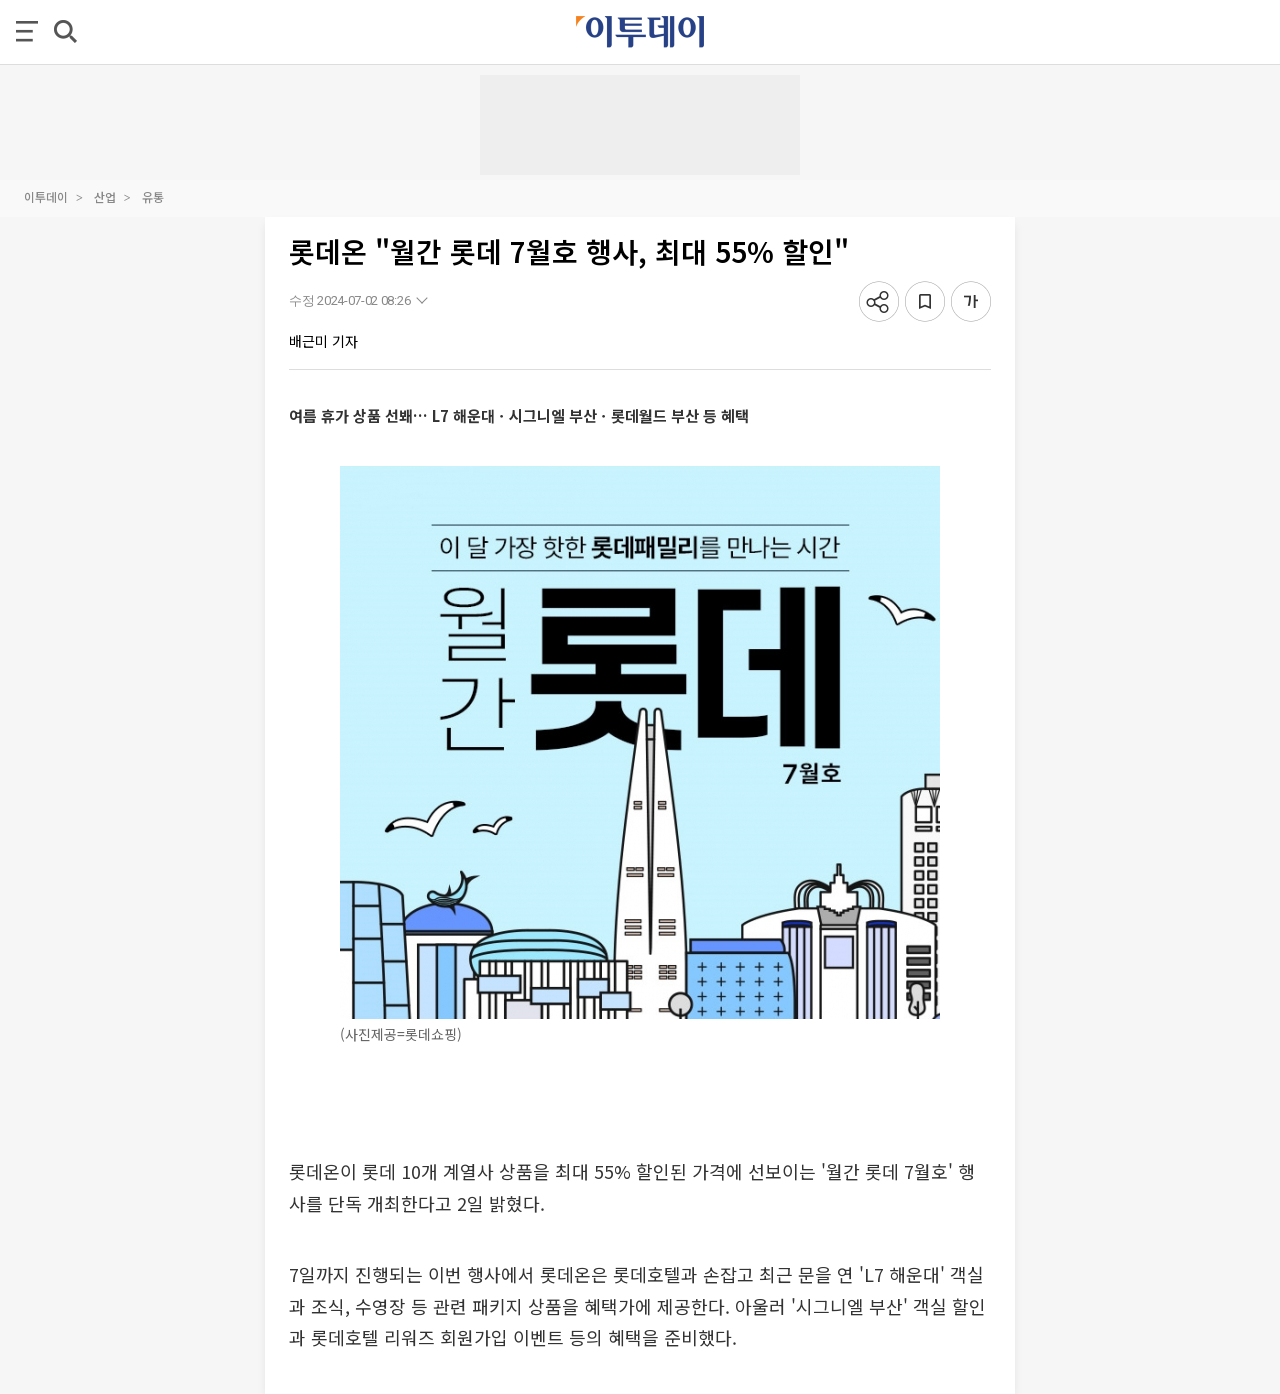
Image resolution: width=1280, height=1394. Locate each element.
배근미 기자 (323, 341)
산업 (105, 196)
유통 (153, 196)
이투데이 (46, 196)
